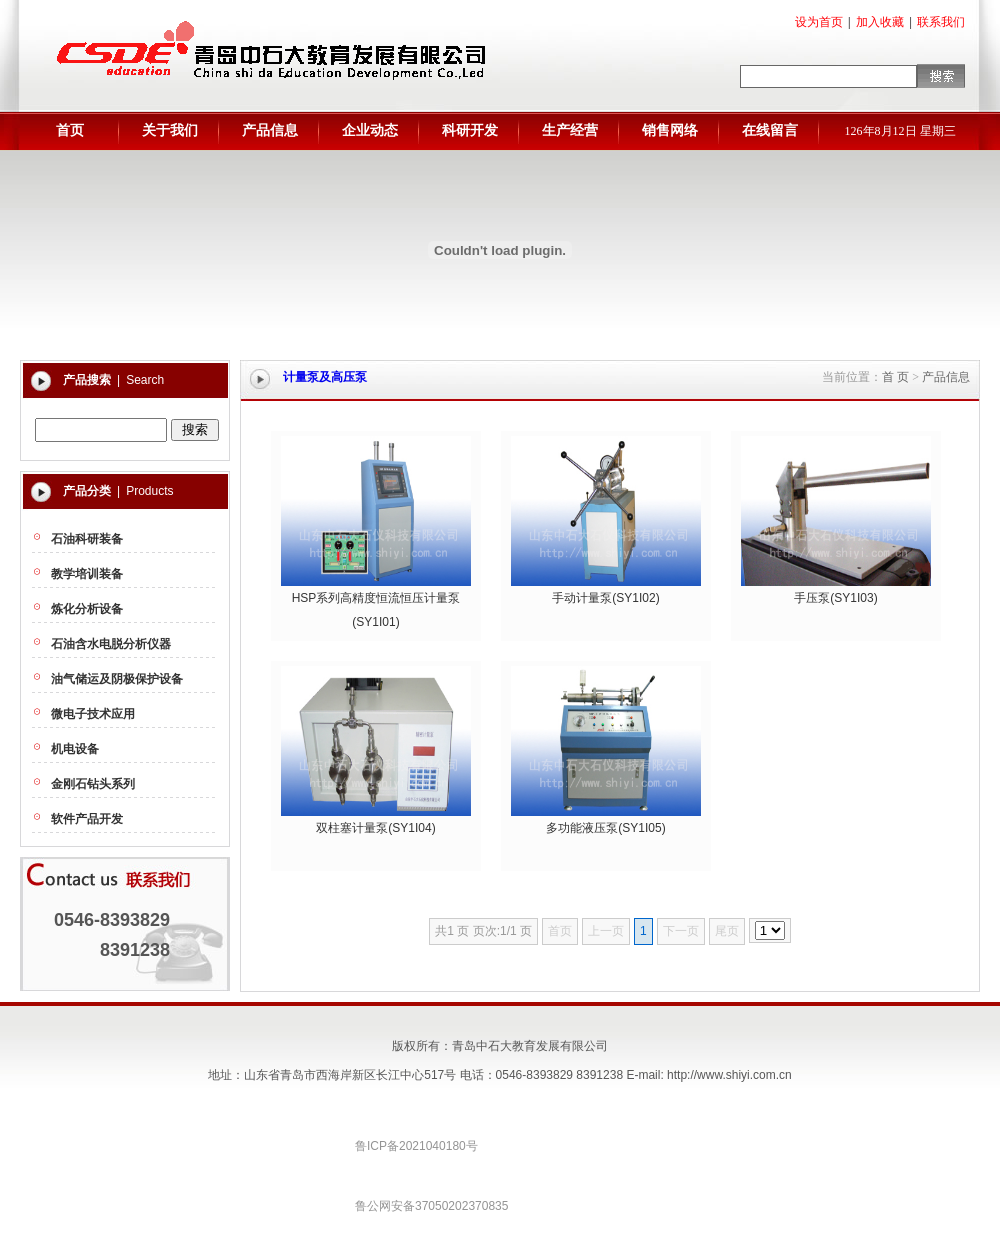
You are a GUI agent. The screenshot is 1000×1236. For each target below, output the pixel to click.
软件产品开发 (87, 819)
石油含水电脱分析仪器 (111, 644)
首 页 (895, 377)
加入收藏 (880, 22)
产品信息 (946, 377)
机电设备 (75, 749)
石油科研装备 (87, 539)
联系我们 (941, 22)
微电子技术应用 (93, 714)
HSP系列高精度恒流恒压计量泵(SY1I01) (376, 602)
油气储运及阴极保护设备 (117, 679)
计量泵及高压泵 (325, 377)
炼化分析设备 (87, 609)
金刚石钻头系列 (93, 784)
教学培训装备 (87, 574)
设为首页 (819, 22)
